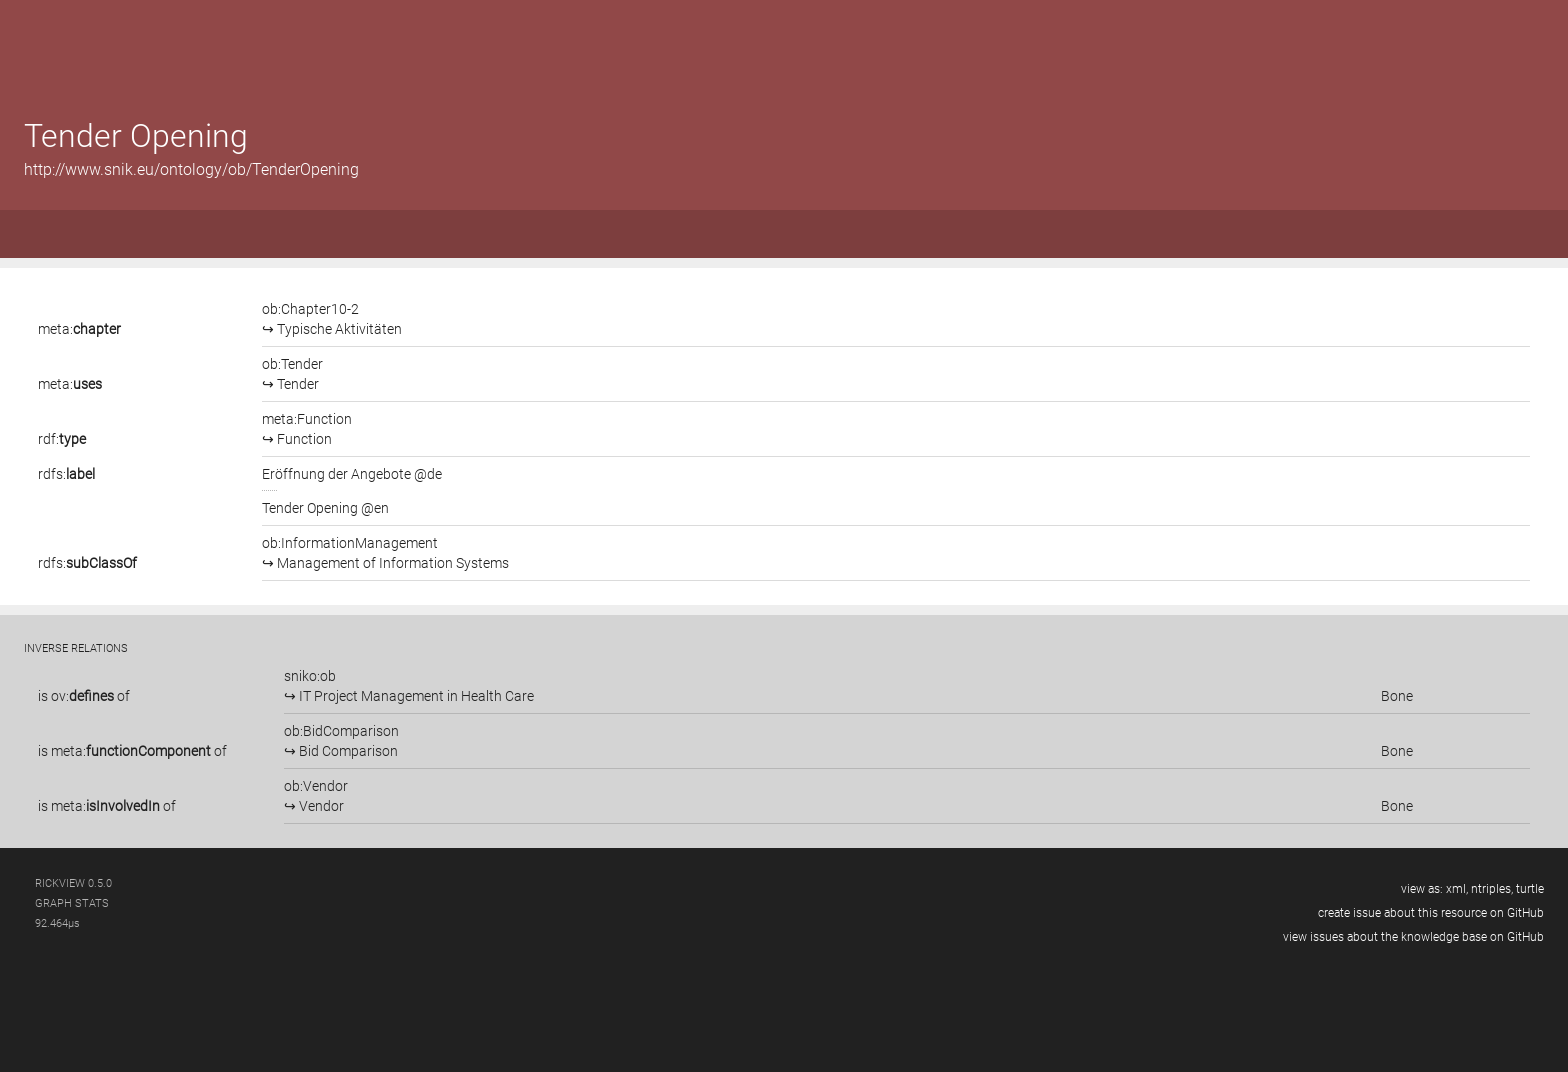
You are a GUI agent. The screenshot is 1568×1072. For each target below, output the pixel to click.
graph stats (72, 903)
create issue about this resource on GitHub (1431, 913)
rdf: (62, 439)
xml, (1457, 889)
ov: (82, 696)
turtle (1530, 889)
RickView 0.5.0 (73, 883)
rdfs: (66, 474)
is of (84, 696)
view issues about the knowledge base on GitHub (1413, 937)
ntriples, (1492, 889)
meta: (79, 329)
